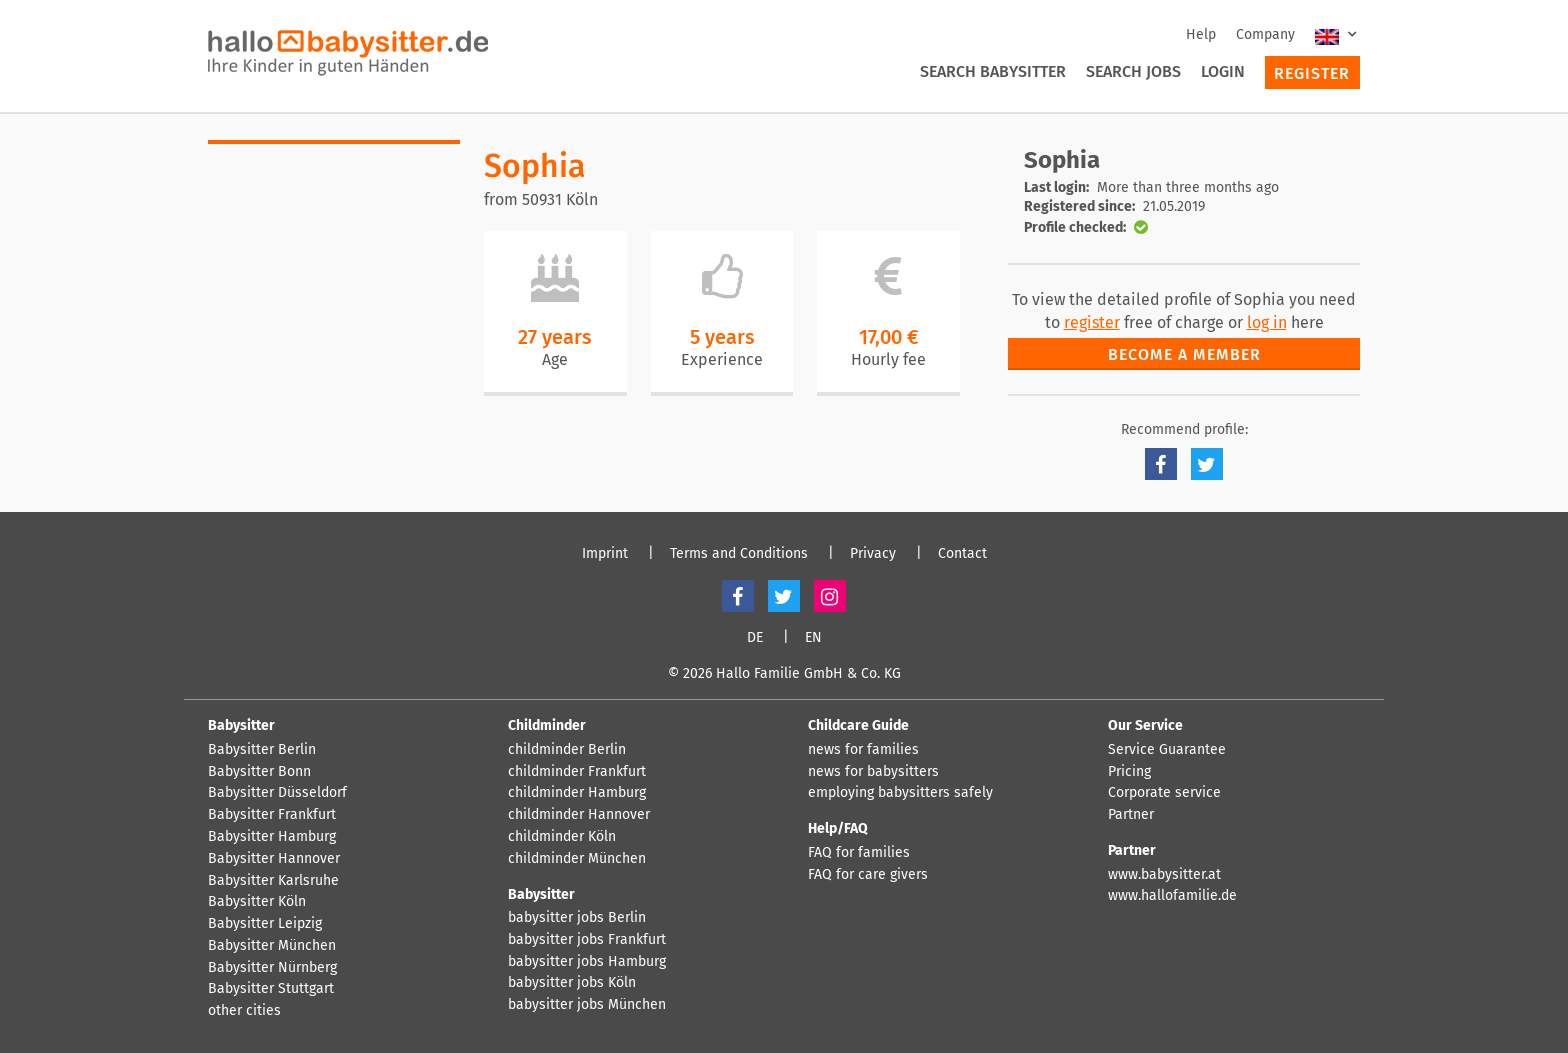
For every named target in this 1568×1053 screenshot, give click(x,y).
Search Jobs (1133, 71)
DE (755, 638)
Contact (962, 554)
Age (555, 359)
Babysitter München (272, 946)
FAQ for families (859, 853)
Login (1223, 71)
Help (1201, 34)
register (1092, 322)
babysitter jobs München (587, 1005)
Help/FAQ (838, 828)
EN (813, 638)
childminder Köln (562, 837)
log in (1267, 322)
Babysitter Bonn (259, 772)
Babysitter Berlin (262, 750)
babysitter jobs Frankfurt (587, 940)
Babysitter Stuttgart (271, 989)
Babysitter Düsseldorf (277, 793)
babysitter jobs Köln (572, 983)
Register (1312, 73)
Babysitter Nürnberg (272, 968)
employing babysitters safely (900, 793)
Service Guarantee (1167, 750)
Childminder (547, 725)
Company (1265, 34)
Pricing (1129, 772)
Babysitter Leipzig (265, 924)
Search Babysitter (993, 71)
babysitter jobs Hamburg (587, 962)
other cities (244, 1011)
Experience (722, 359)
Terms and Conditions (739, 554)
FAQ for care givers (868, 875)
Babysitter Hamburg (272, 837)
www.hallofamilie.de (1172, 896)
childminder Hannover (579, 815)
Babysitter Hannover (274, 859)
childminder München (577, 859)
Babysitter (241, 725)
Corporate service (1164, 793)
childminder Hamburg (577, 793)
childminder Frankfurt (577, 772)
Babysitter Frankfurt (272, 815)
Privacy (873, 554)
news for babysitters (873, 772)
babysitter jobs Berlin (577, 918)
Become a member (1184, 354)
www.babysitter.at (1164, 875)
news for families (863, 750)
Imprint (605, 554)
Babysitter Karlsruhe (273, 881)
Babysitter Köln (257, 902)
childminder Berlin (567, 750)
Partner (1131, 815)
